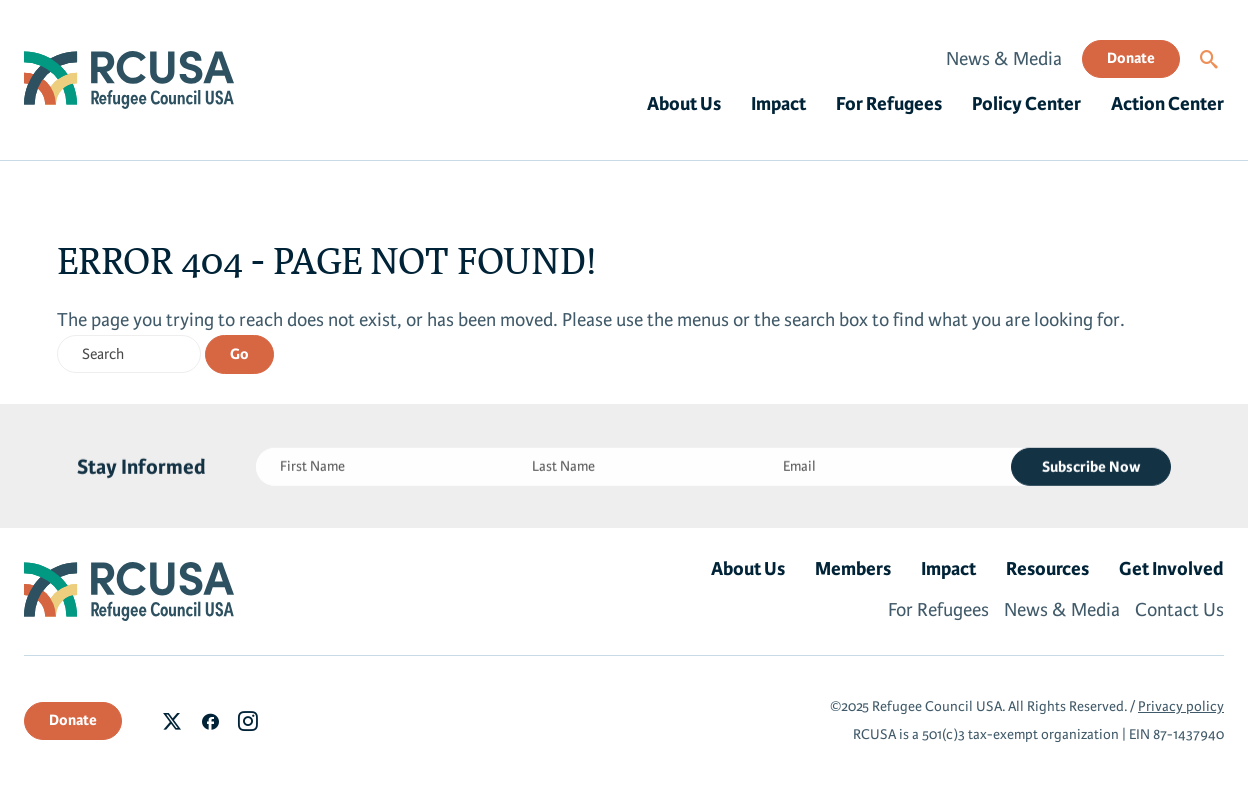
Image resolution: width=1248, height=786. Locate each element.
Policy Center (1026, 104)
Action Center (1167, 104)
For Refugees (889, 104)
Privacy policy (1181, 706)
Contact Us (1179, 610)
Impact (778, 104)
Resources (1047, 569)
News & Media (1004, 59)
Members (853, 569)
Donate (1131, 58)
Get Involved (1171, 569)
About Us (684, 104)
